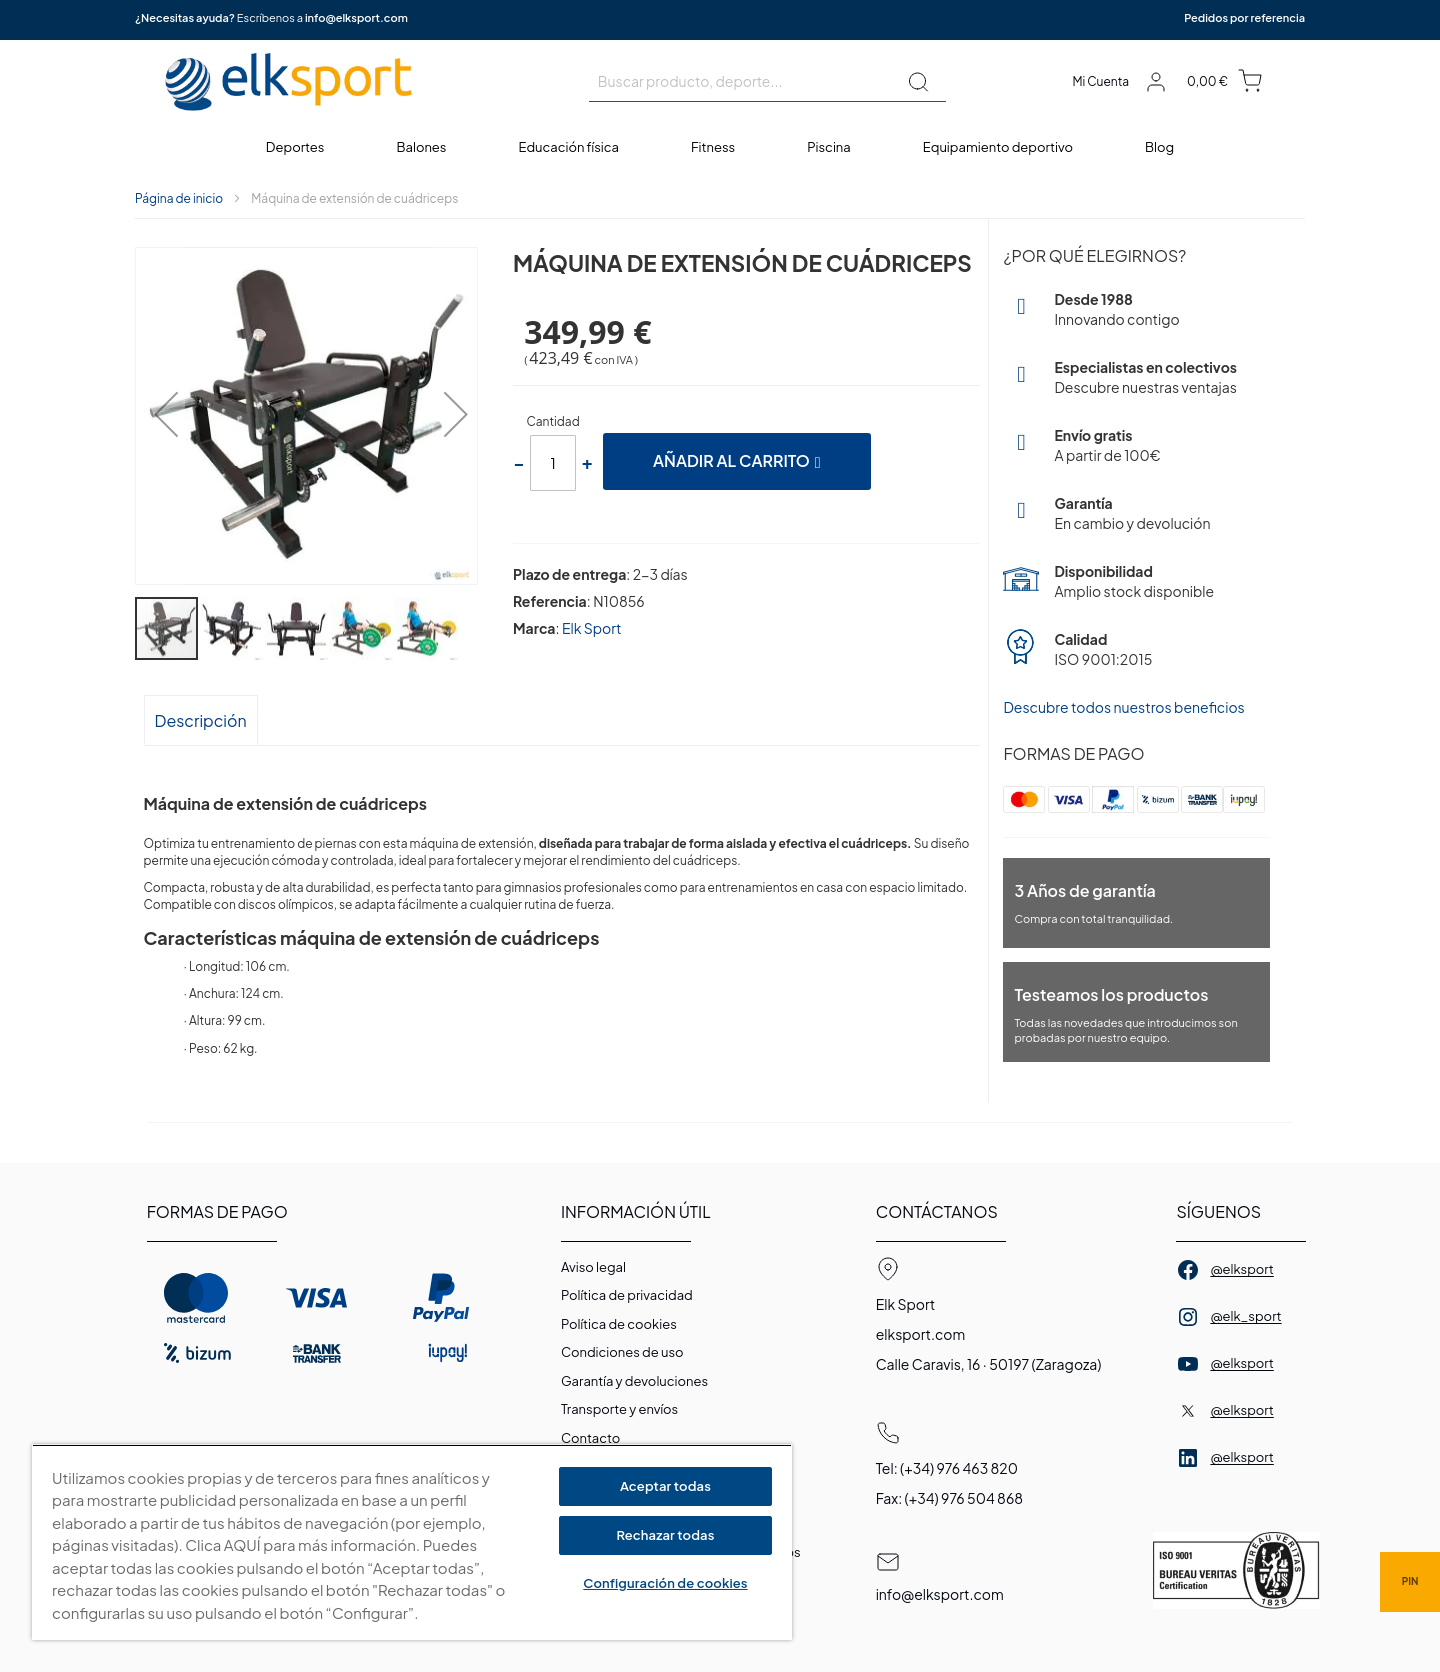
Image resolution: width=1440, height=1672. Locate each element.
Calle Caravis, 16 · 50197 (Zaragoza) (989, 1364)
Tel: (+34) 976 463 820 (947, 1468)
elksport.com (921, 1334)
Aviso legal (593, 1267)
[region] (412, 1542)
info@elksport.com (356, 17)
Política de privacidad (627, 1295)
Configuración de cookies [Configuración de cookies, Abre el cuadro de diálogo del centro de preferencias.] (665, 1583)
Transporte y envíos (619, 1409)
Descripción (201, 720)
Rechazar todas (665, 1535)
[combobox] (767, 82)
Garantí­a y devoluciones (634, 1381)
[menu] (720, 147)
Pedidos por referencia (1244, 17)
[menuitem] (296, 147)
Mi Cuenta (1100, 81)
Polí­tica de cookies (619, 1324)
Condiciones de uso (622, 1352)
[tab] (201, 719)
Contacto (590, 1438)
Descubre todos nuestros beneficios (1123, 707)
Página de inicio (179, 198)
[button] (160, 417)
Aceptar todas (665, 1486)
